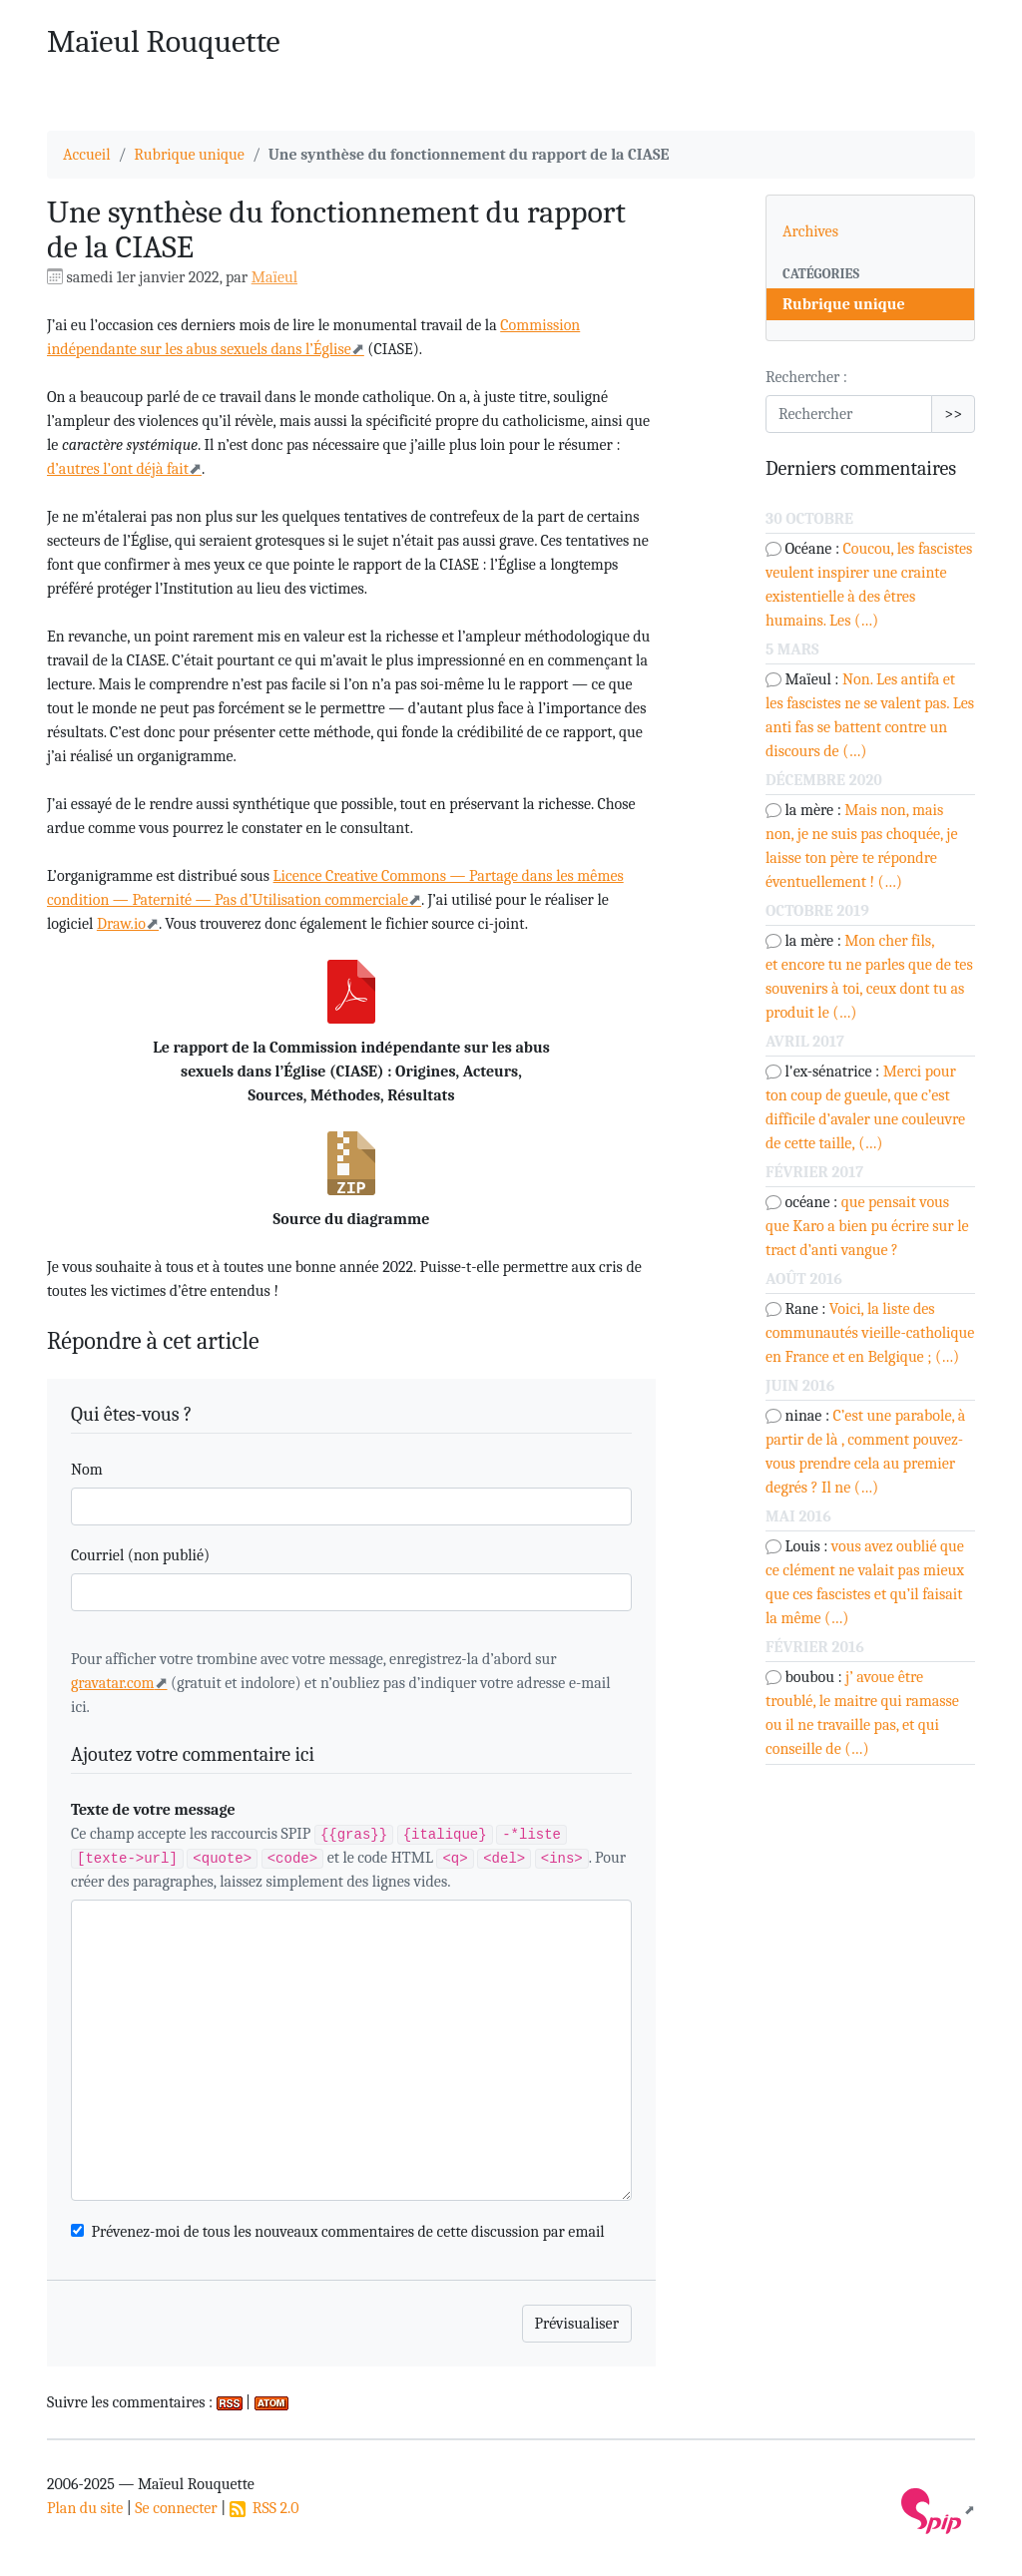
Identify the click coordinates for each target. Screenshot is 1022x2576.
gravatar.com (113, 1683)
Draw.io (121, 924)
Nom (87, 1470)
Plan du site (85, 2508)
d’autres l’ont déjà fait (118, 469)
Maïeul (274, 277)
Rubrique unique (189, 155)
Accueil (87, 155)
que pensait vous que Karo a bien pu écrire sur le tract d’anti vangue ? (867, 1226)
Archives (810, 231)
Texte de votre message (153, 1810)
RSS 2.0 (264, 2508)
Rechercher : (806, 377)
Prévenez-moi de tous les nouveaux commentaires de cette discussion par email (348, 2232)
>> (953, 414)
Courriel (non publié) (140, 1555)
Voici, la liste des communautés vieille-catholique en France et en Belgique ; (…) (870, 1333)
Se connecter (176, 2508)
